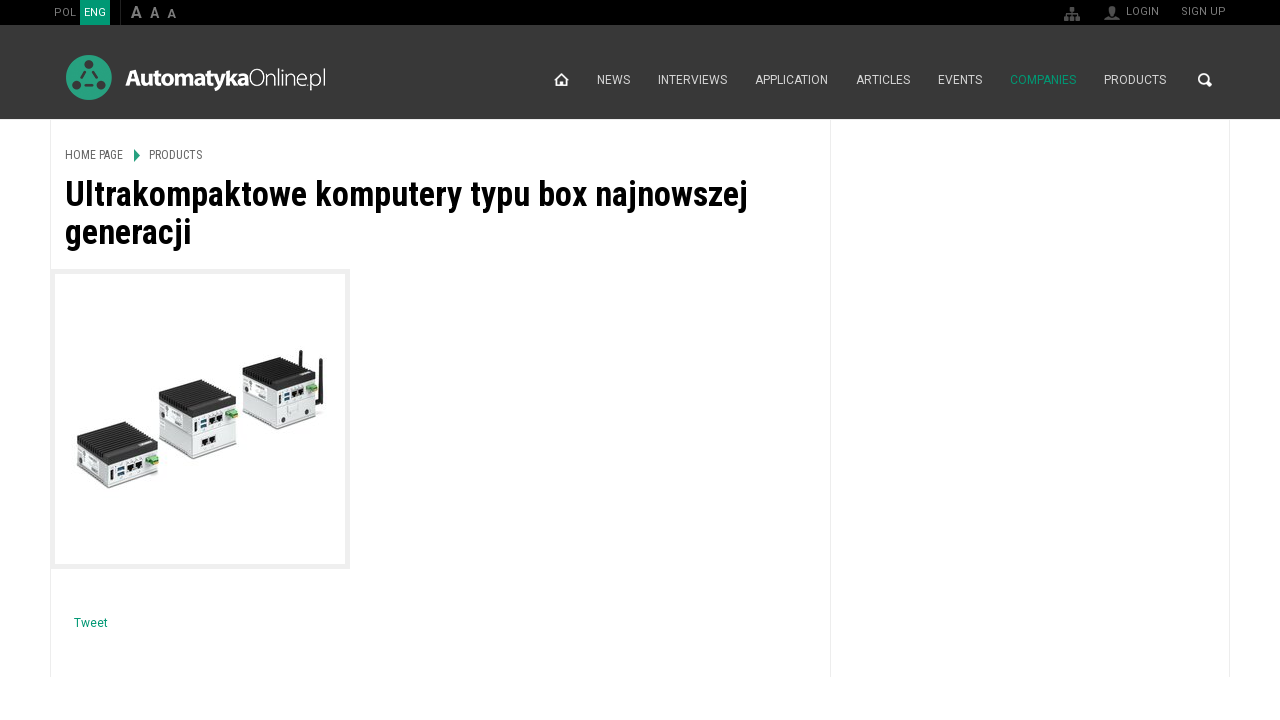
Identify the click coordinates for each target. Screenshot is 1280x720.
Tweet (91, 623)
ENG (95, 12)
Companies (1043, 80)
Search (1205, 80)
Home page (561, 80)
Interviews (692, 80)
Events (960, 80)
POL (65, 12)
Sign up (1203, 11)
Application (791, 80)
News (613, 80)
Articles (883, 80)
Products (1135, 80)
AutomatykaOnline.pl (195, 77)
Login (1142, 11)
